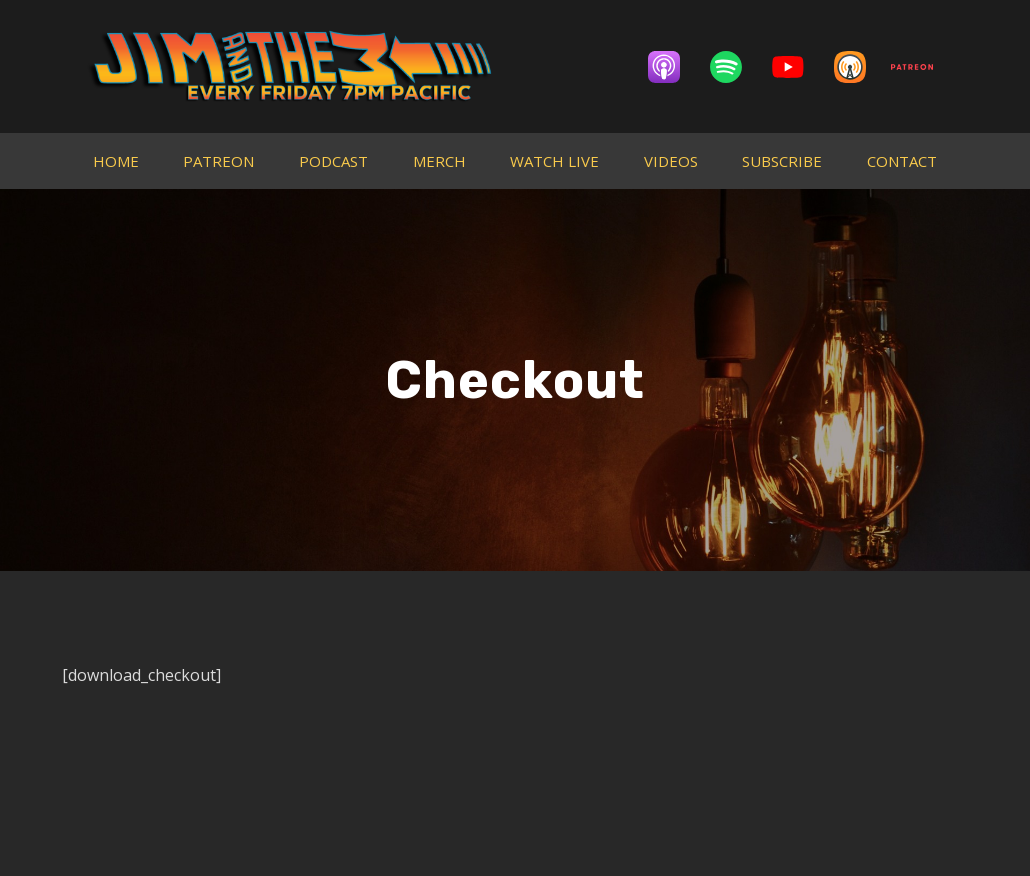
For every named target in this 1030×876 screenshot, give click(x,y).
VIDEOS (671, 161)
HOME (116, 161)
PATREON (218, 161)
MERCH (439, 161)
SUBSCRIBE (782, 161)
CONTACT (902, 161)
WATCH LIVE (554, 161)
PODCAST (333, 161)
